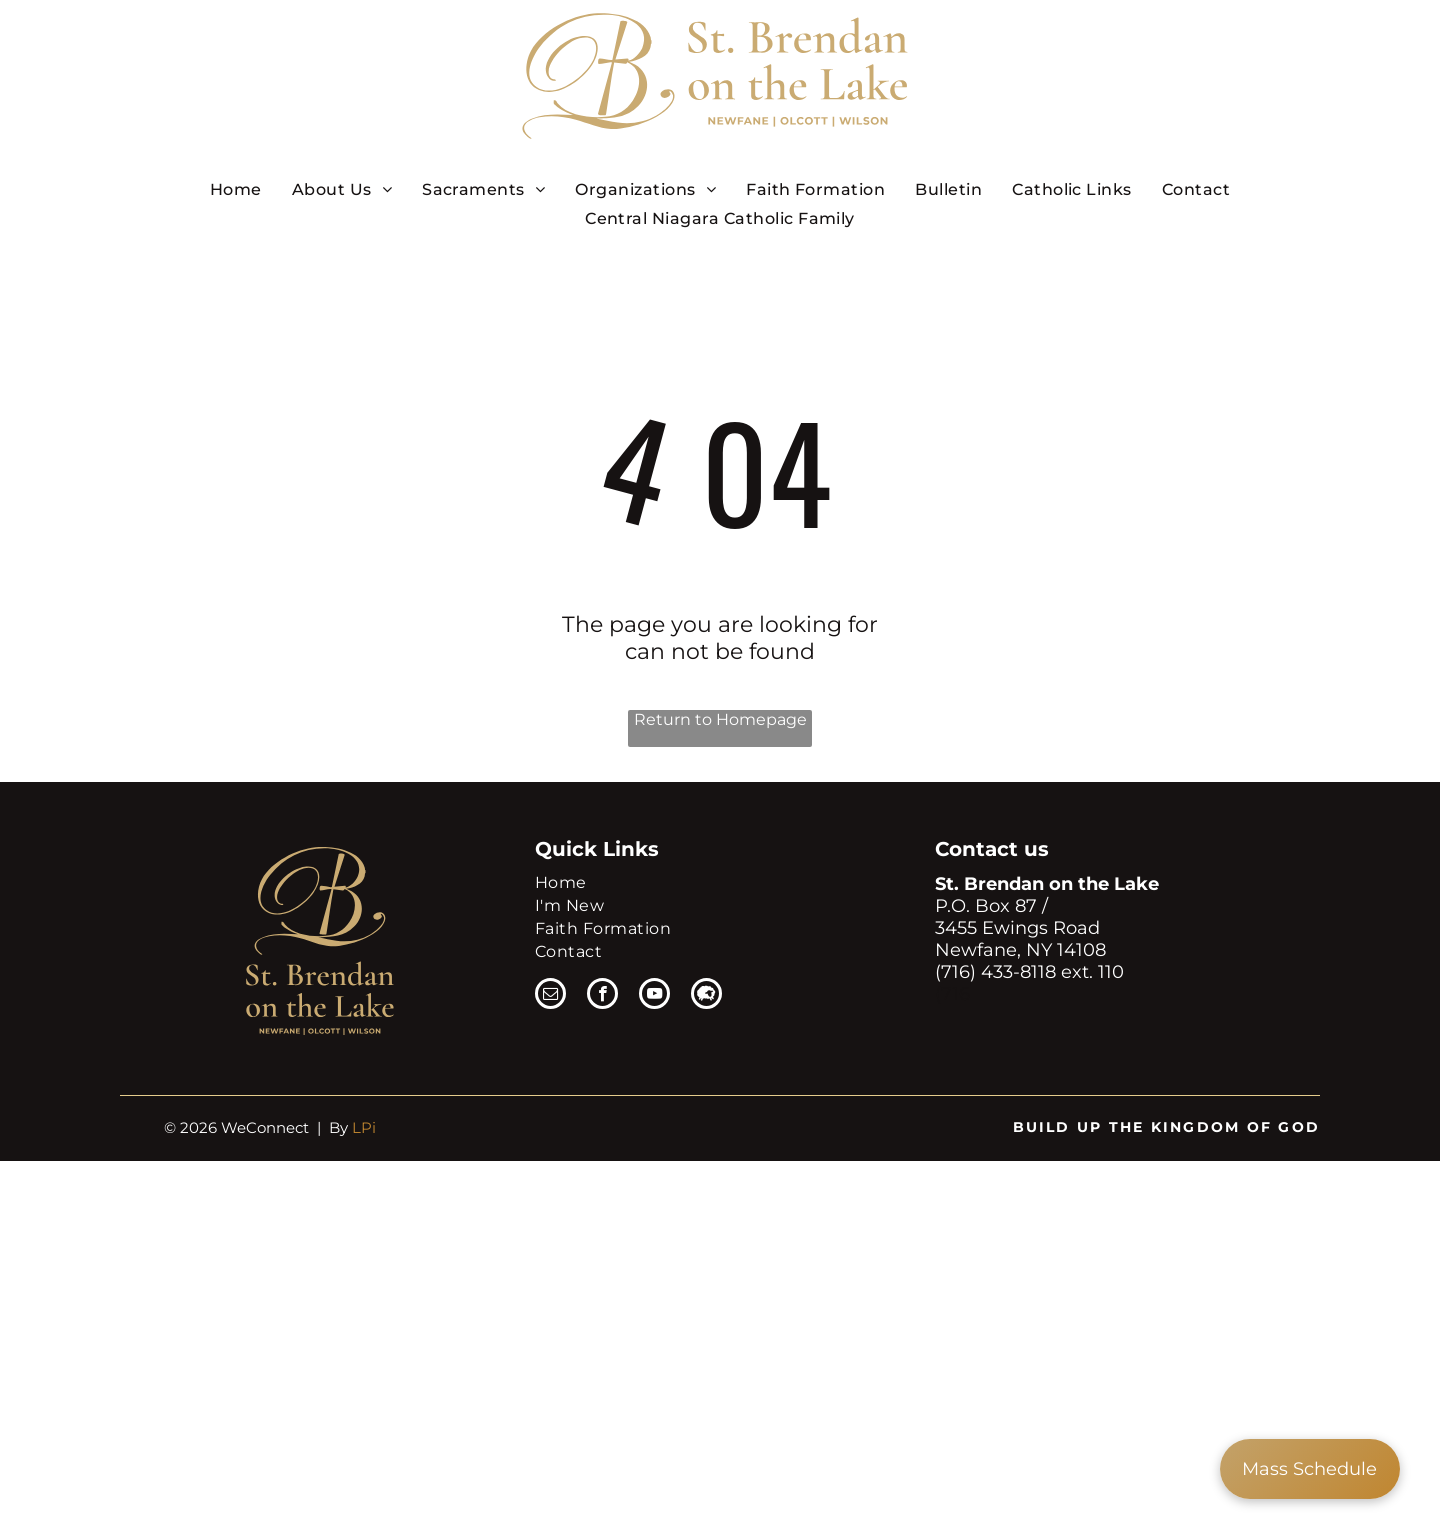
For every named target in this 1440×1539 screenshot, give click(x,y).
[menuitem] (236, 189)
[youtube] (654, 996)
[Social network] (706, 996)
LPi (364, 1127)
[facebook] (602, 996)
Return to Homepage (720, 719)
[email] (550, 996)
